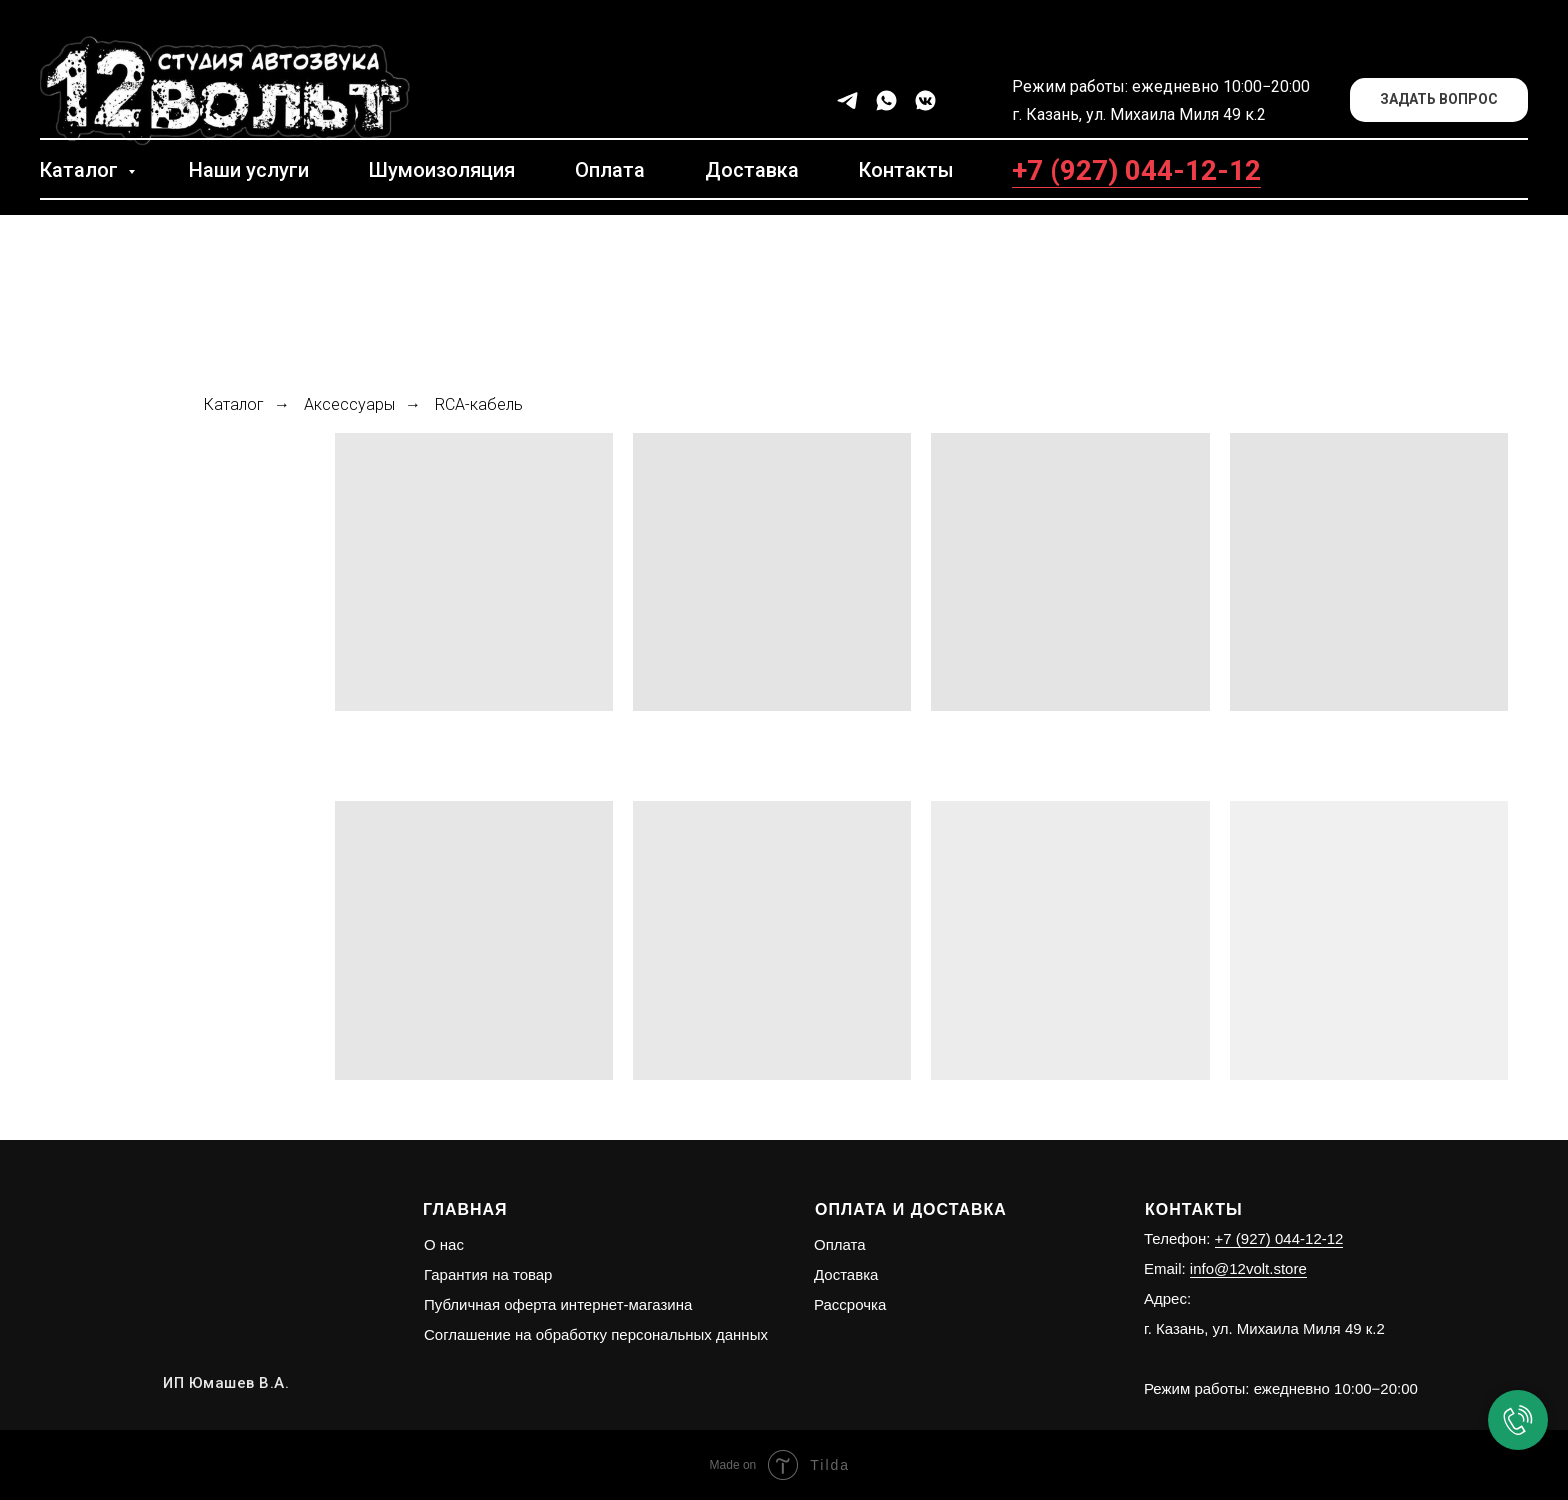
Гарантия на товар (488, 1274)
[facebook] (964, 100)
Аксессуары (349, 404)
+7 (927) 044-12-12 (1136, 170)
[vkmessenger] (925, 100)
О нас (444, 1244)
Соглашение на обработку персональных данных (596, 1334)
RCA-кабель (479, 404)
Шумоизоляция (442, 170)
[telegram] (847, 100)
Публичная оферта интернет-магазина (558, 1304)
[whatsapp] (886, 100)
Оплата (610, 170)
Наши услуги (249, 170)
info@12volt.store (1248, 1268)
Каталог (81, 170)
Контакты (906, 170)
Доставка (752, 170)
